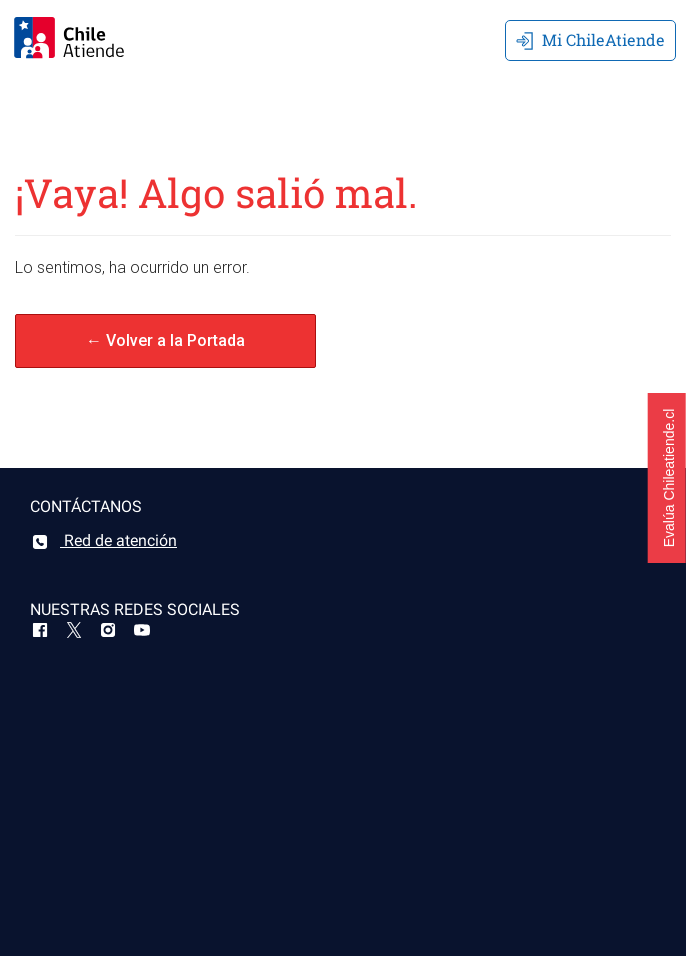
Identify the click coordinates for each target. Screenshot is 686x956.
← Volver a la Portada (165, 340)
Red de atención (103, 540)
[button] (667, 478)
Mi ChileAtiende (590, 39)
